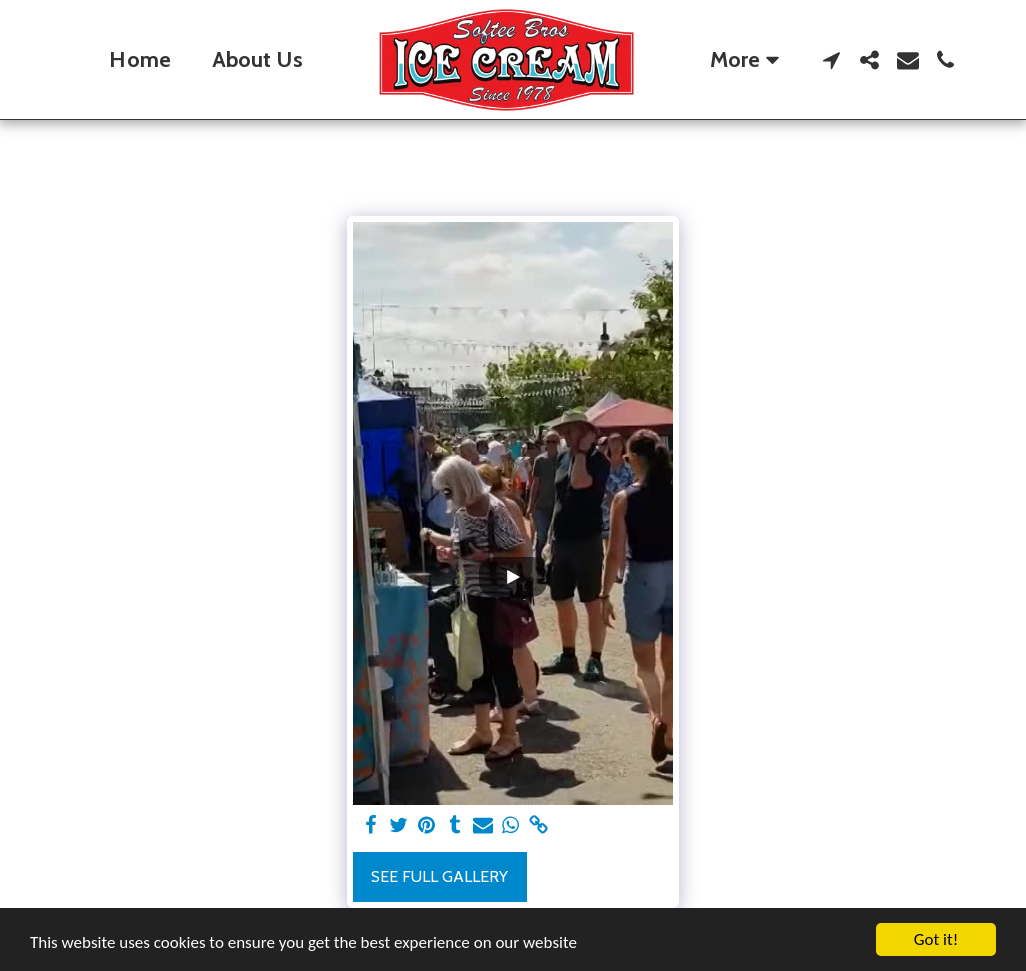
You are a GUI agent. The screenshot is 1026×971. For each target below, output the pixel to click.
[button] (832, 60)
